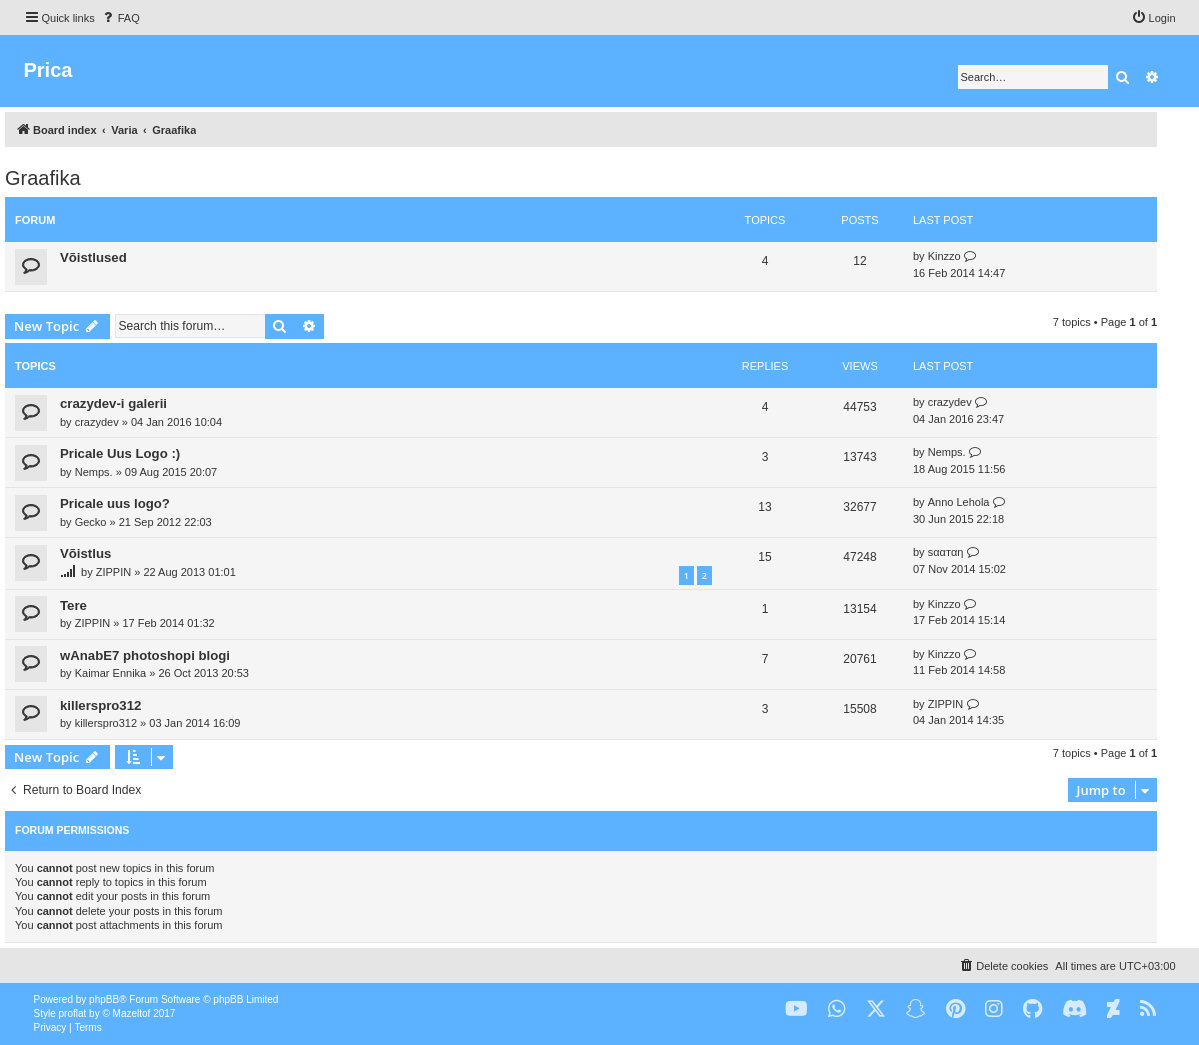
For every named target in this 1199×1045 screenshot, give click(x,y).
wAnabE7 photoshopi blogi (145, 655)
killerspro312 (100, 705)
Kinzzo (944, 256)
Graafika (43, 178)
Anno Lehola (959, 502)
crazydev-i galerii (113, 403)
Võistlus (85, 553)
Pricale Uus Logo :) (120, 453)
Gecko (91, 522)
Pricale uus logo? (115, 503)
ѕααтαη (946, 552)
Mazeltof (132, 1013)
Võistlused (93, 257)
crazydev (97, 422)
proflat (73, 1013)
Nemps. (94, 472)
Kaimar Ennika (111, 673)
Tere (73, 605)
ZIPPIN (113, 572)
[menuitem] (120, 18)
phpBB (104, 999)
